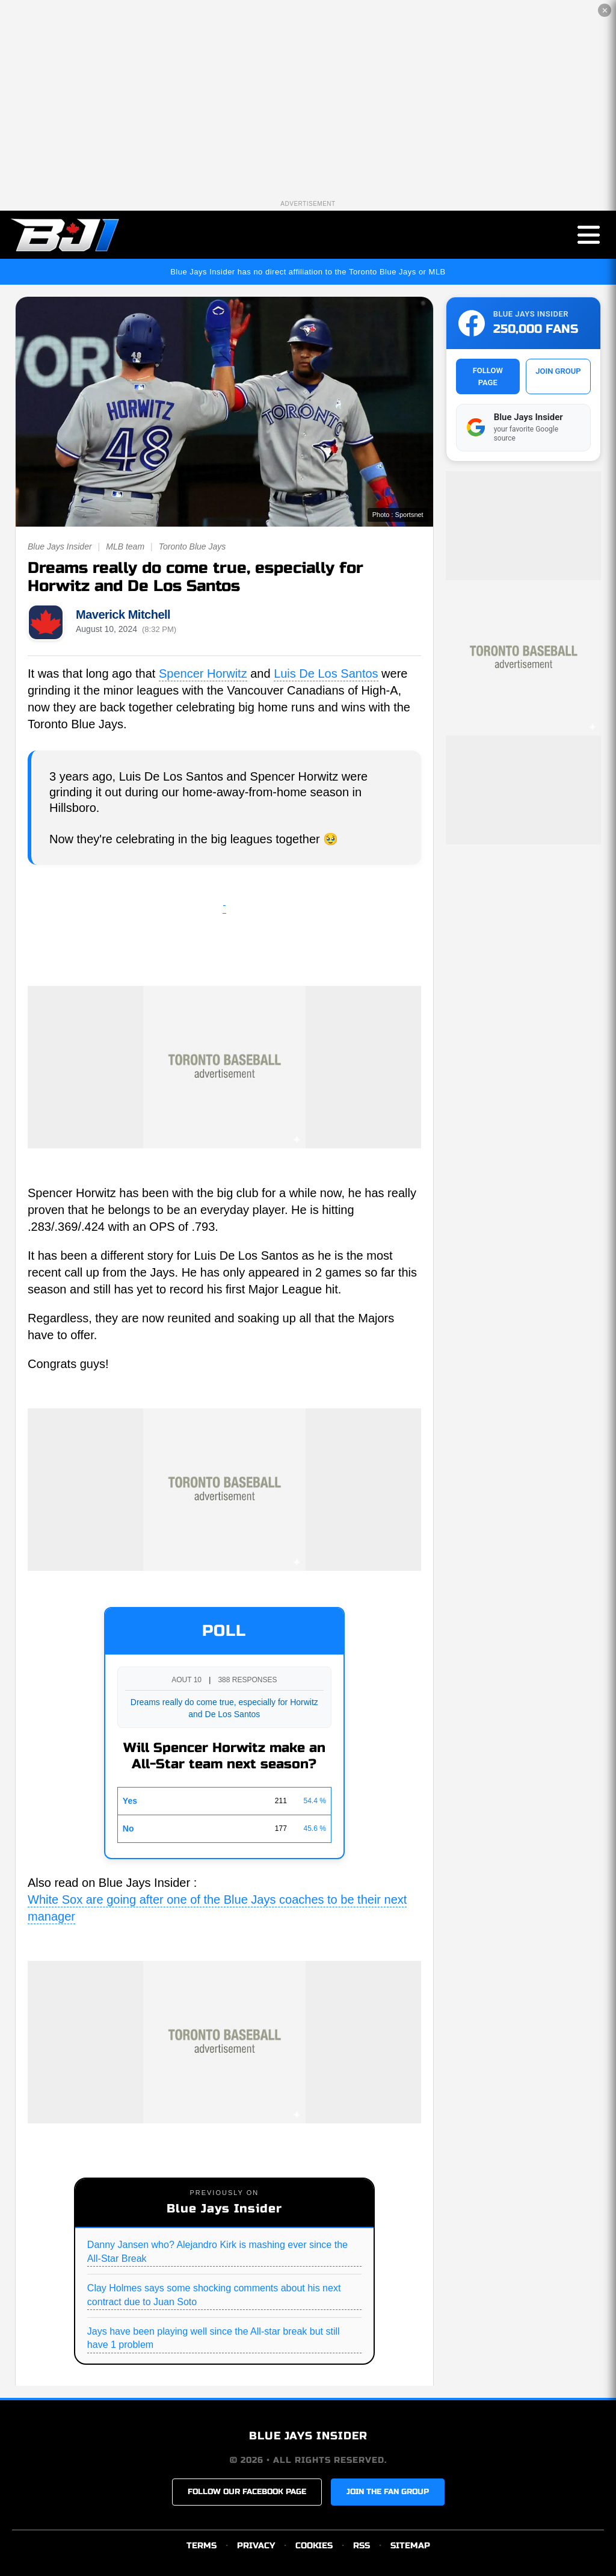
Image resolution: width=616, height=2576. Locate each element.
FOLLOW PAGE (488, 376)
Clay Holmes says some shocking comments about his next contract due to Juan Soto (214, 2294)
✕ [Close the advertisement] (605, 10)
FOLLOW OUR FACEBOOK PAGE (247, 2492)
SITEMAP (410, 2545)
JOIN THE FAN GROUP (387, 2492)
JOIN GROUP (558, 371)
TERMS (201, 2545)
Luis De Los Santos (326, 673)
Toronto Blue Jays (192, 546)
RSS (361, 2545)
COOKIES (314, 2545)
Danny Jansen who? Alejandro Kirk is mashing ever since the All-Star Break (217, 2251)
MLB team (125, 546)
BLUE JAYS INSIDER (308, 2435)
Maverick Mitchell (123, 615)
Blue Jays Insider (60, 546)
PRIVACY (256, 2545)
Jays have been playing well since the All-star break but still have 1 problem (213, 2338)
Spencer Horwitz (203, 673)
